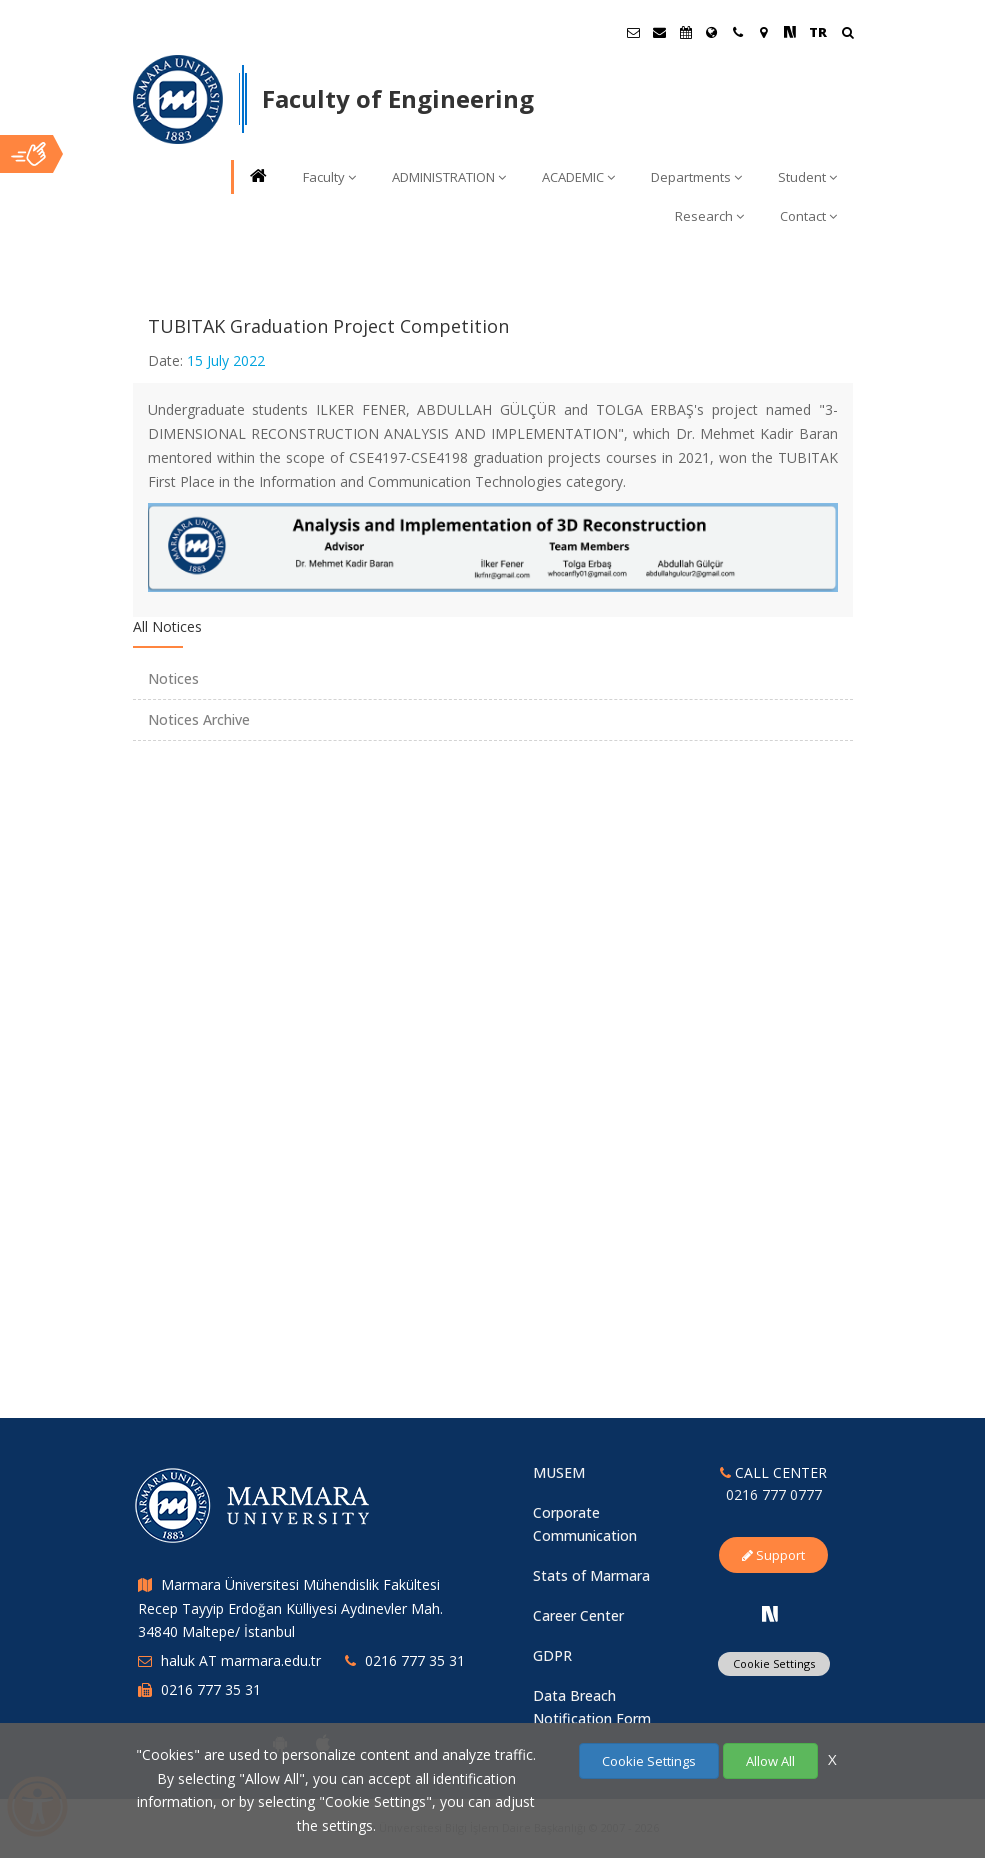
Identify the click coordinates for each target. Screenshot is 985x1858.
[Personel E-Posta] (660, 32)
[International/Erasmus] (712, 32)
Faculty (329, 177)
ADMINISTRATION (449, 177)
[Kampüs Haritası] (764, 32)
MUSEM (559, 1472)
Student (807, 177)
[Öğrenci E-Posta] (634, 32)
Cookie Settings (774, 1663)
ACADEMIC (578, 177)
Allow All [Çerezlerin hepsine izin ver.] (770, 1761)
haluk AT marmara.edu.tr (241, 1660)
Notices (173, 678)
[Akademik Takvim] (686, 32)
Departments (696, 177)
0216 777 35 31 (415, 1660)
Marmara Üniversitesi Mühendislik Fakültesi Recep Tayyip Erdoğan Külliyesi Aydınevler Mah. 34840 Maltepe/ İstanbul (290, 1608)
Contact (808, 216)
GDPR (552, 1655)
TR (818, 32)
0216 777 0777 (774, 1494)
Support (773, 1555)
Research (709, 216)
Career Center (578, 1615)
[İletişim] (738, 32)
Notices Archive (199, 719)
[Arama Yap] (847, 34)
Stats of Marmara (591, 1575)
